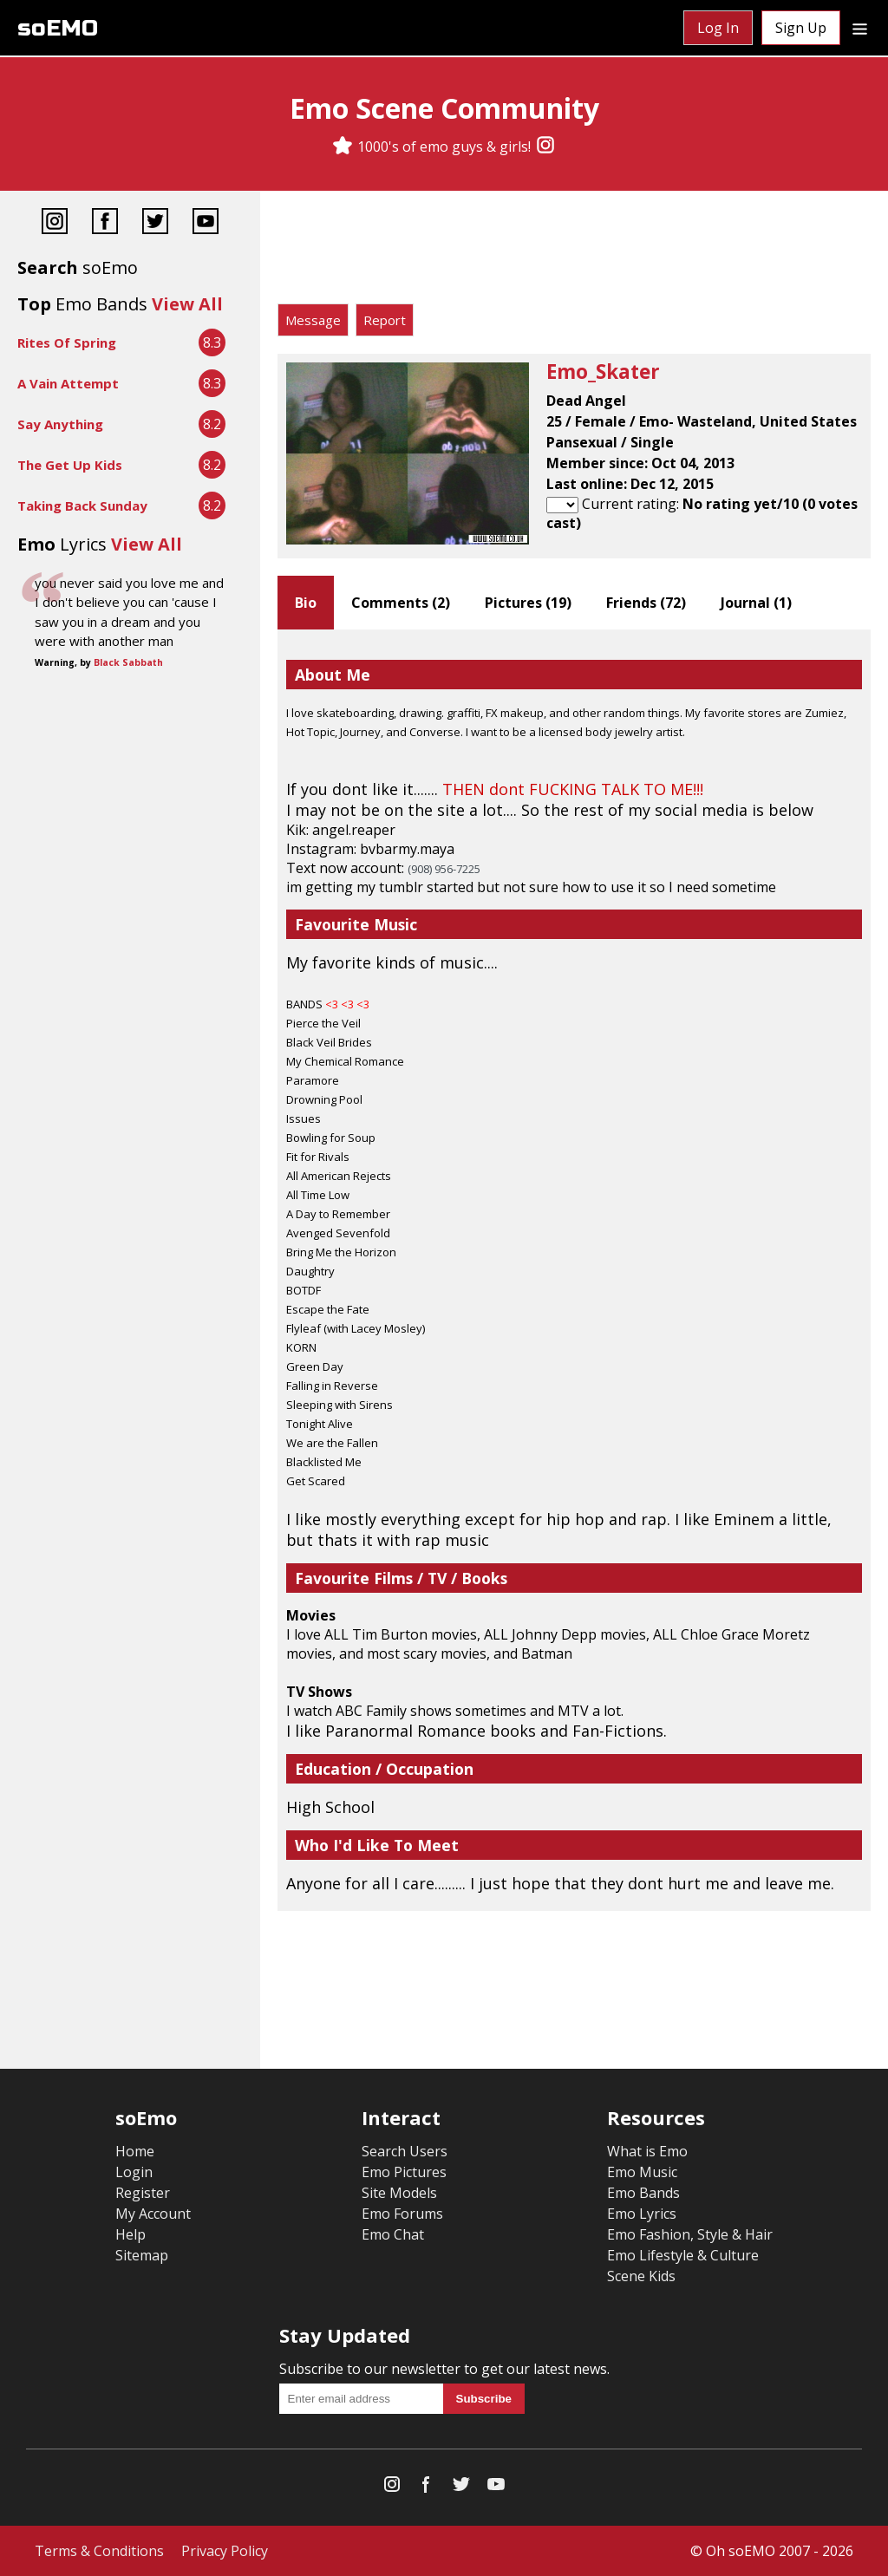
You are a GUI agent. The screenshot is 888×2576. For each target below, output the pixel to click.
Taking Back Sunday (82, 505)
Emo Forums (402, 2213)
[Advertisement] (574, 251)
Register (142, 2192)
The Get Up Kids (69, 464)
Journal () (756, 602)
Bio (306, 602)
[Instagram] (545, 146)
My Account (153, 2213)
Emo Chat (393, 2234)
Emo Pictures (404, 2171)
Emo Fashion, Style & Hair (690, 2234)
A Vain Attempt (68, 383)
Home (134, 2151)
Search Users (404, 2151)
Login (134, 2171)
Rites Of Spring (66, 342)
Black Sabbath (128, 662)
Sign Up (800, 27)
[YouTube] (206, 223)
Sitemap (141, 2255)
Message (313, 320)
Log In (718, 27)
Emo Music (642, 2171)
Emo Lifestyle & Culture (683, 2255)
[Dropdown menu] (860, 27)
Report (384, 320)
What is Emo (647, 2151)
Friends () (646, 602)
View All (187, 304)
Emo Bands (643, 2192)
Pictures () (528, 602)
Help (130, 2234)
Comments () (400, 602)
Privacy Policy (224, 2550)
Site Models (399, 2192)
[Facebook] (105, 223)
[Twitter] (155, 223)
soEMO (57, 28)
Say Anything (60, 424)
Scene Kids (641, 2276)
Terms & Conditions (99, 2550)
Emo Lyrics (641, 2213)
